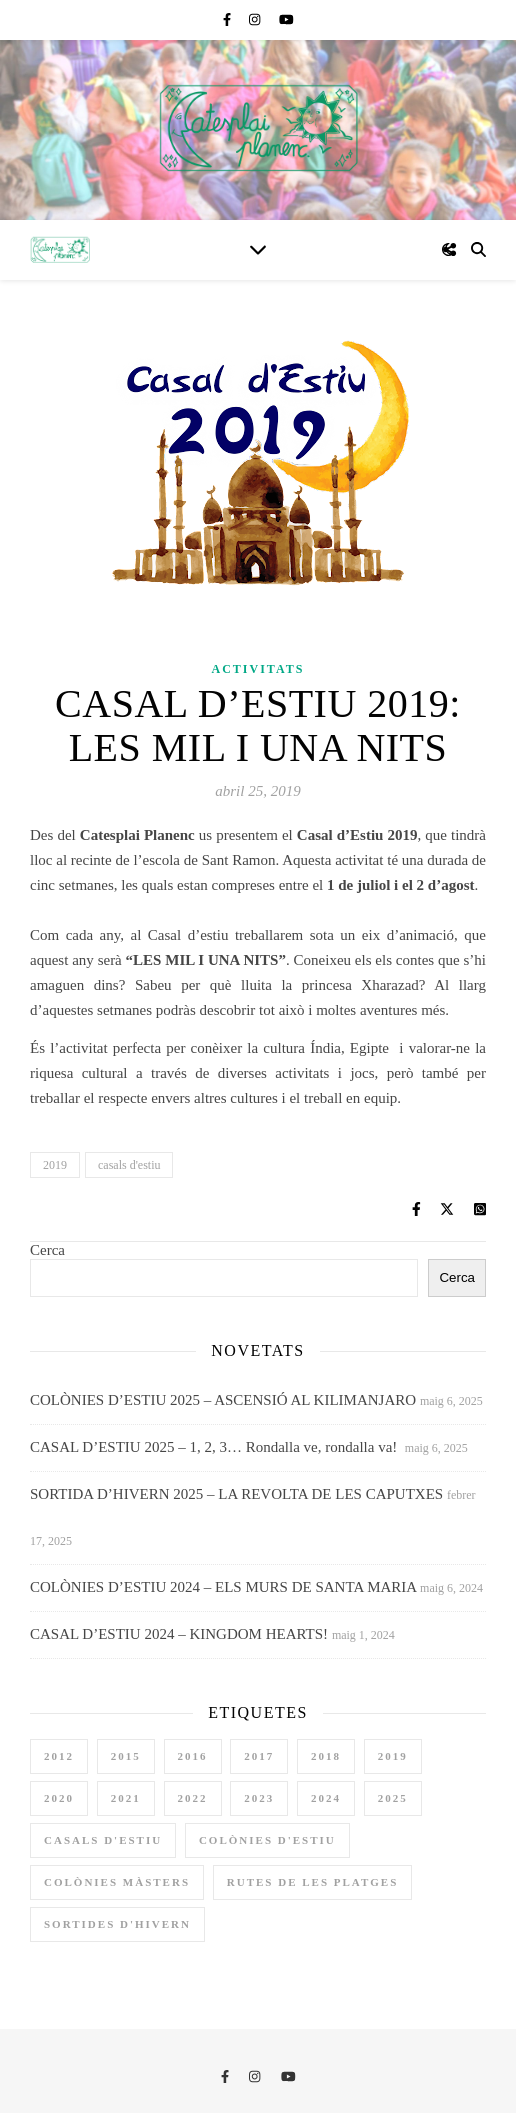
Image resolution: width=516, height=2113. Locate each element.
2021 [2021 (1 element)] (126, 1798)
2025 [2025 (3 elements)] (393, 1798)
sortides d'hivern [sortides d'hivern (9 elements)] (117, 1924)
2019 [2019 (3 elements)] (393, 1756)
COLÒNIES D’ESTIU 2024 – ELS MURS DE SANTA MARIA (223, 1587)
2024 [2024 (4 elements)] (326, 1798)
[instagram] (256, 19)
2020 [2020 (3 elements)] (59, 1798)
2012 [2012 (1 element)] (59, 1756)
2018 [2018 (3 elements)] (326, 1756)
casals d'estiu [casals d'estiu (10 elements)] (103, 1840)
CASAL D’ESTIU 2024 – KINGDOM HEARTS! (179, 1634)
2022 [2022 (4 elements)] (193, 1798)
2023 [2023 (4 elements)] (259, 1798)
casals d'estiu (129, 1165)
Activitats (258, 669)
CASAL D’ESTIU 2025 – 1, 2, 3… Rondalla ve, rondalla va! (215, 1447)
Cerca (47, 1250)
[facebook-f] (228, 19)
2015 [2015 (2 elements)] (126, 1756)
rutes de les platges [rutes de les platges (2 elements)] (313, 1882)
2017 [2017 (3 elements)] (259, 1756)
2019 (55, 1165)
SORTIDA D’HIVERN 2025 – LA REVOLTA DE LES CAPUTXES (236, 1494)
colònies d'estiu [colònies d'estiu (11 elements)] (267, 1840)
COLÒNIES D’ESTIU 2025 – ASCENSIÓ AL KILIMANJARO (223, 1400)
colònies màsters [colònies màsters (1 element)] (117, 1882)
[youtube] (286, 19)
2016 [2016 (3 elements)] (193, 1756)
